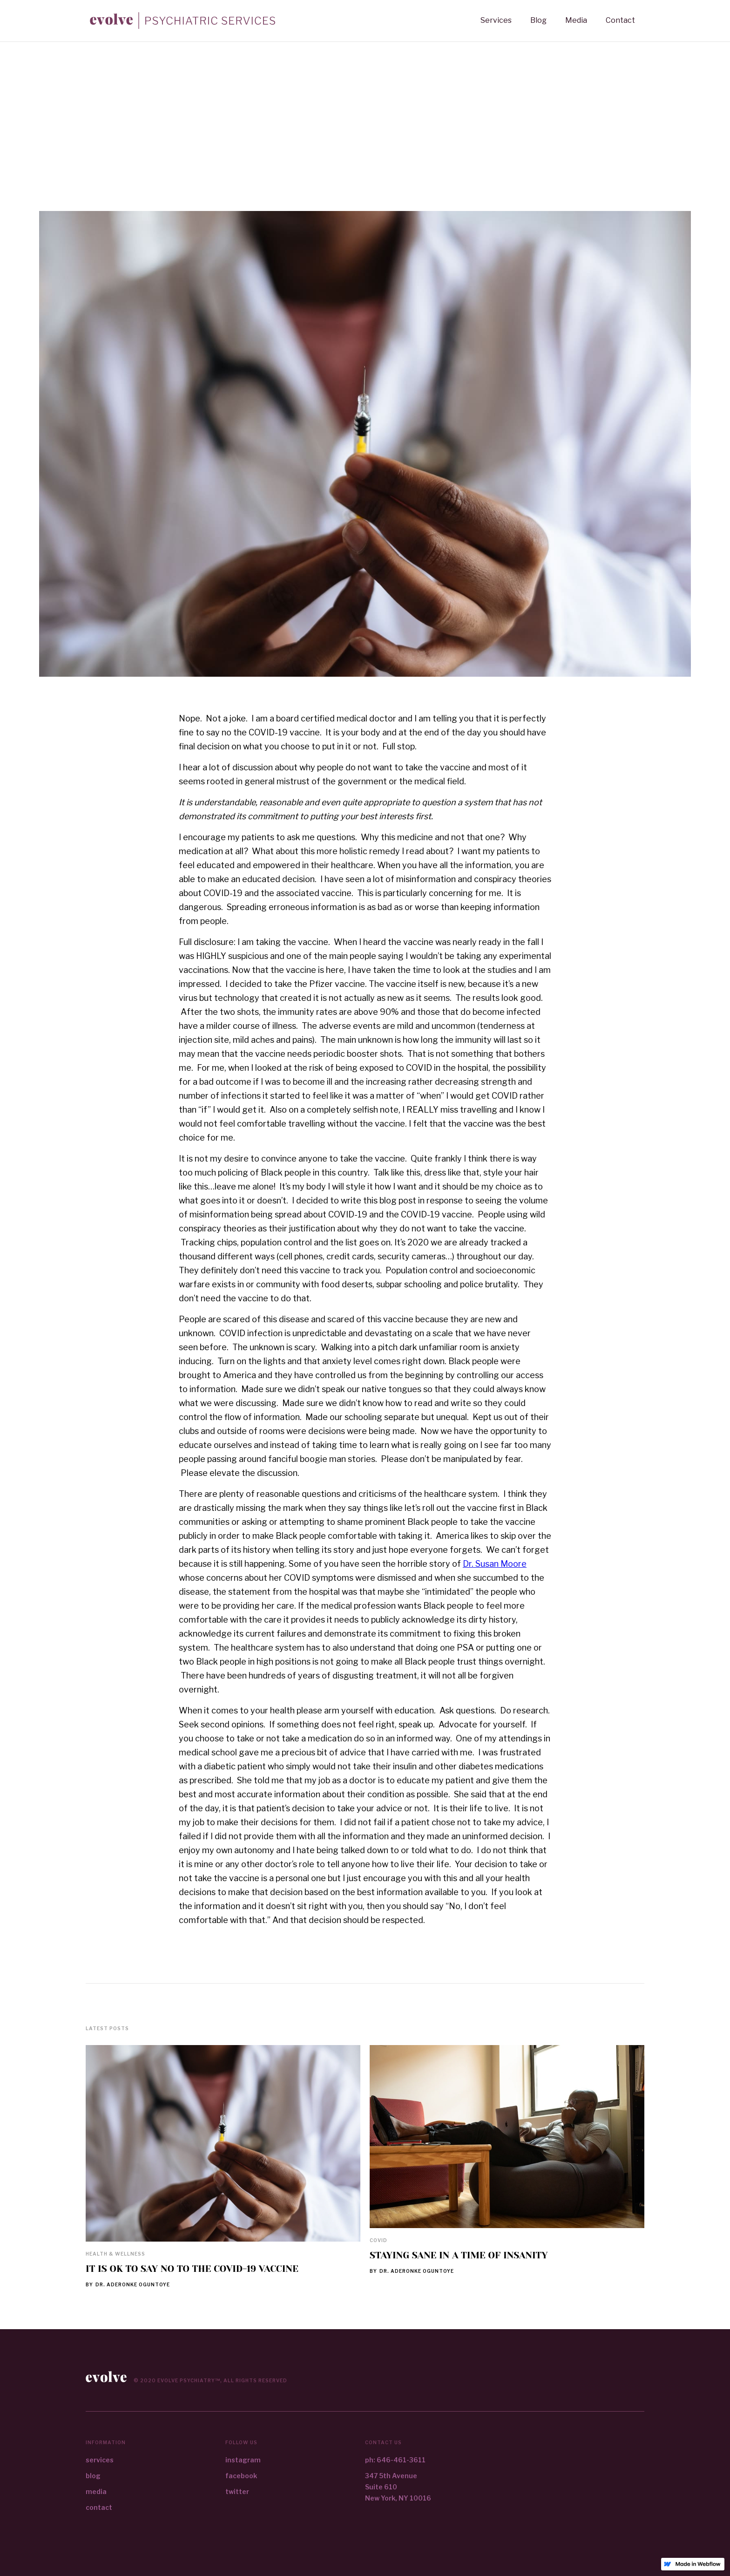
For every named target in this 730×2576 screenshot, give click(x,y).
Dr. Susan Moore (495, 1564)
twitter (237, 2491)
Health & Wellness (115, 2254)
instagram (243, 2460)
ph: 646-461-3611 (395, 2460)
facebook (241, 2476)
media (96, 2491)
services (100, 2460)
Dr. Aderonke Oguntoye (132, 2284)
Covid (378, 2240)
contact (99, 2507)
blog (93, 2476)
